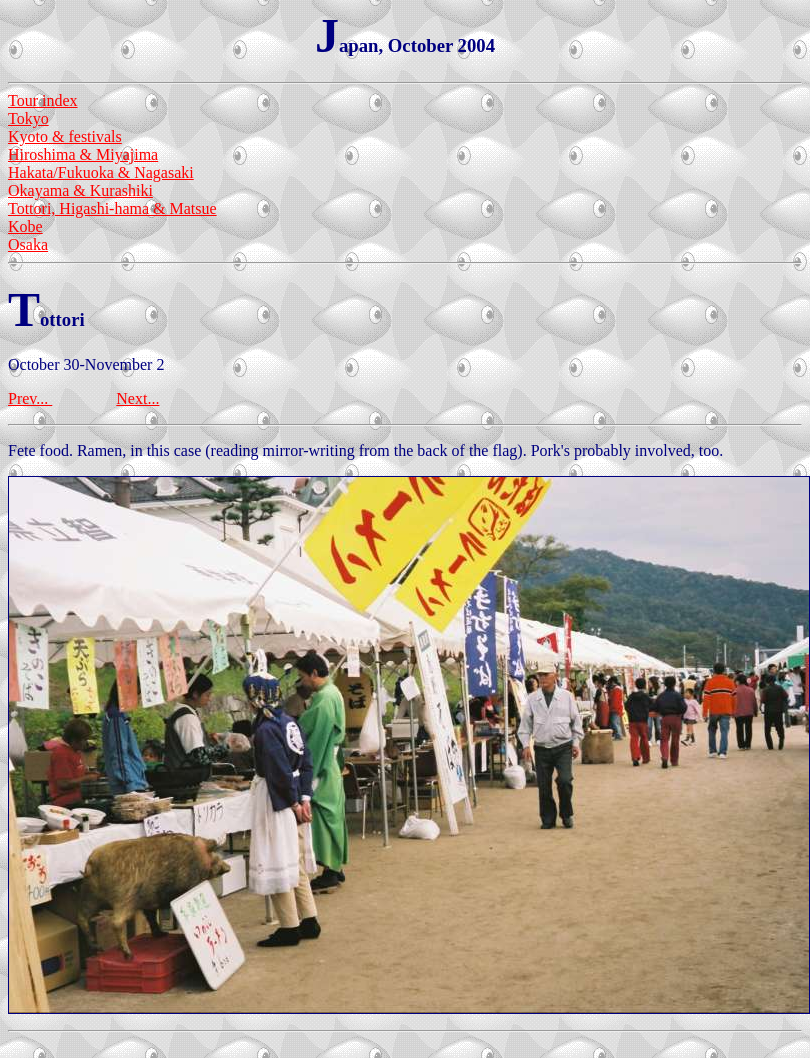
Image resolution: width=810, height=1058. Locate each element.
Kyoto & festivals (65, 136)
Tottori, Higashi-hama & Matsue (112, 208)
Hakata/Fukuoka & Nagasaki (101, 172)
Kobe (25, 226)
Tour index (43, 100)
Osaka (28, 244)
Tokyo (28, 118)
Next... (137, 398)
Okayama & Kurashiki (80, 190)
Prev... (30, 398)
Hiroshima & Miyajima (83, 154)
